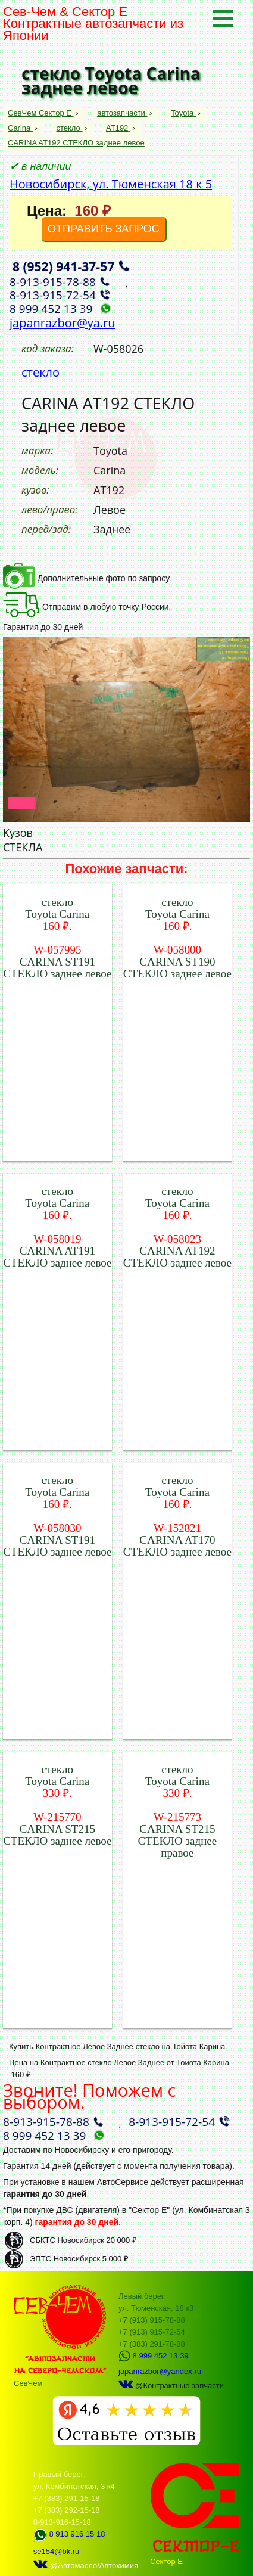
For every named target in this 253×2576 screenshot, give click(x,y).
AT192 (118, 127)
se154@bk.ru (56, 2551)
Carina (20, 127)
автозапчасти (122, 112)
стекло (69, 127)
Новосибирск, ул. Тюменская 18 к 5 (111, 184)
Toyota (183, 112)
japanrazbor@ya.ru (62, 323)
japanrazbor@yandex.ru (159, 2371)
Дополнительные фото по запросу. (87, 578)
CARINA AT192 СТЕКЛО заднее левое (76, 142)
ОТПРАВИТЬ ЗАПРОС (104, 229)
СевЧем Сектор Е (41, 112)
